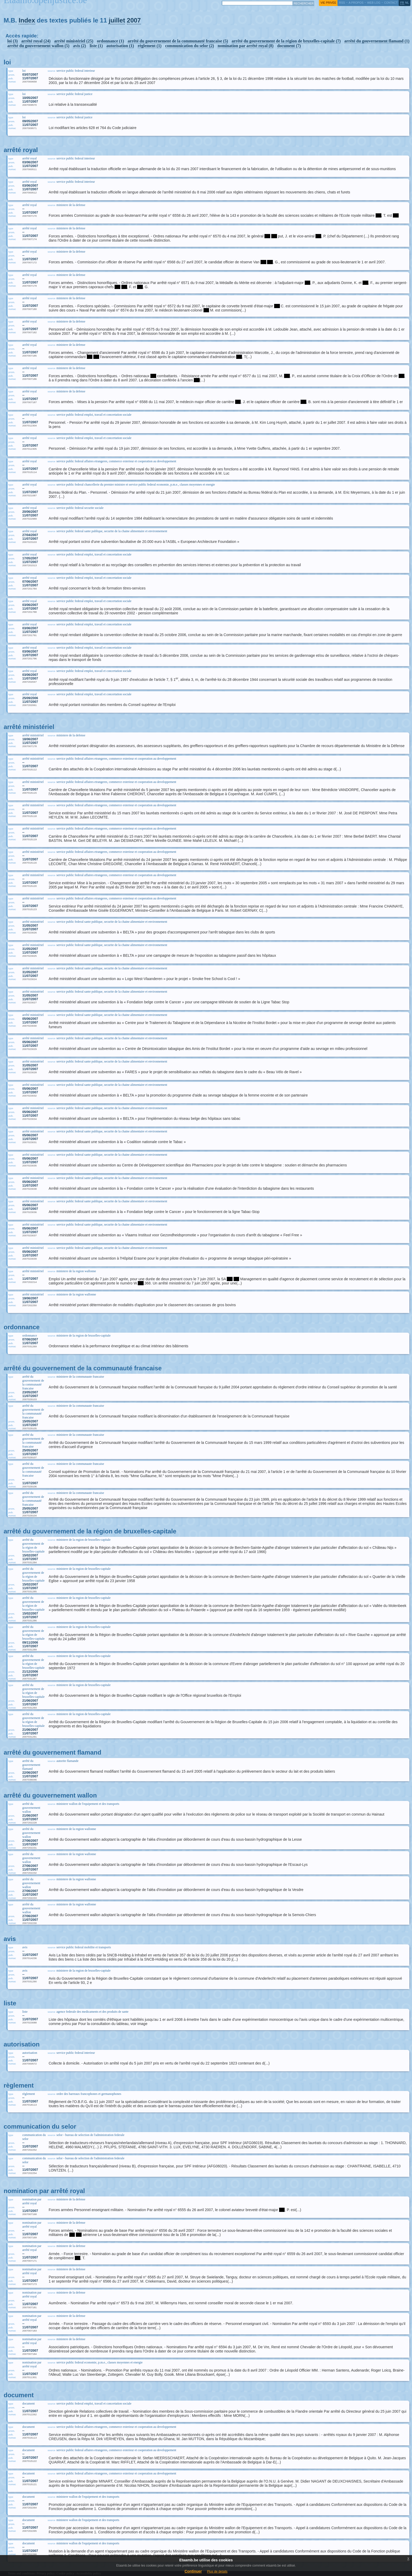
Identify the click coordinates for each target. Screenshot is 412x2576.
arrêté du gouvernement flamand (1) (376, 41)
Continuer (193, 2571)
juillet (117, 20)
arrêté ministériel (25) (73, 41)
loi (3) (12, 41)
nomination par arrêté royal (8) (246, 45)
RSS (342, 2)
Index (27, 20)
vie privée (328, 2)
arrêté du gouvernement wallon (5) (38, 45)
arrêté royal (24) (36, 41)
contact (391, 2)
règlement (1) (149, 45)
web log (373, 2)
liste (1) (96, 45)
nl (407, 2)
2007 (134, 20)
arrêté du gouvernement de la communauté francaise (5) (178, 41)
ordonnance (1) (110, 41)
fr (402, 2)
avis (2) (79, 45)
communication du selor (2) (189, 45)
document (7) (289, 45)
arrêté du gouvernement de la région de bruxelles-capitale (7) (286, 41)
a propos (356, 2)
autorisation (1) (120, 45)
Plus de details (217, 2571)
